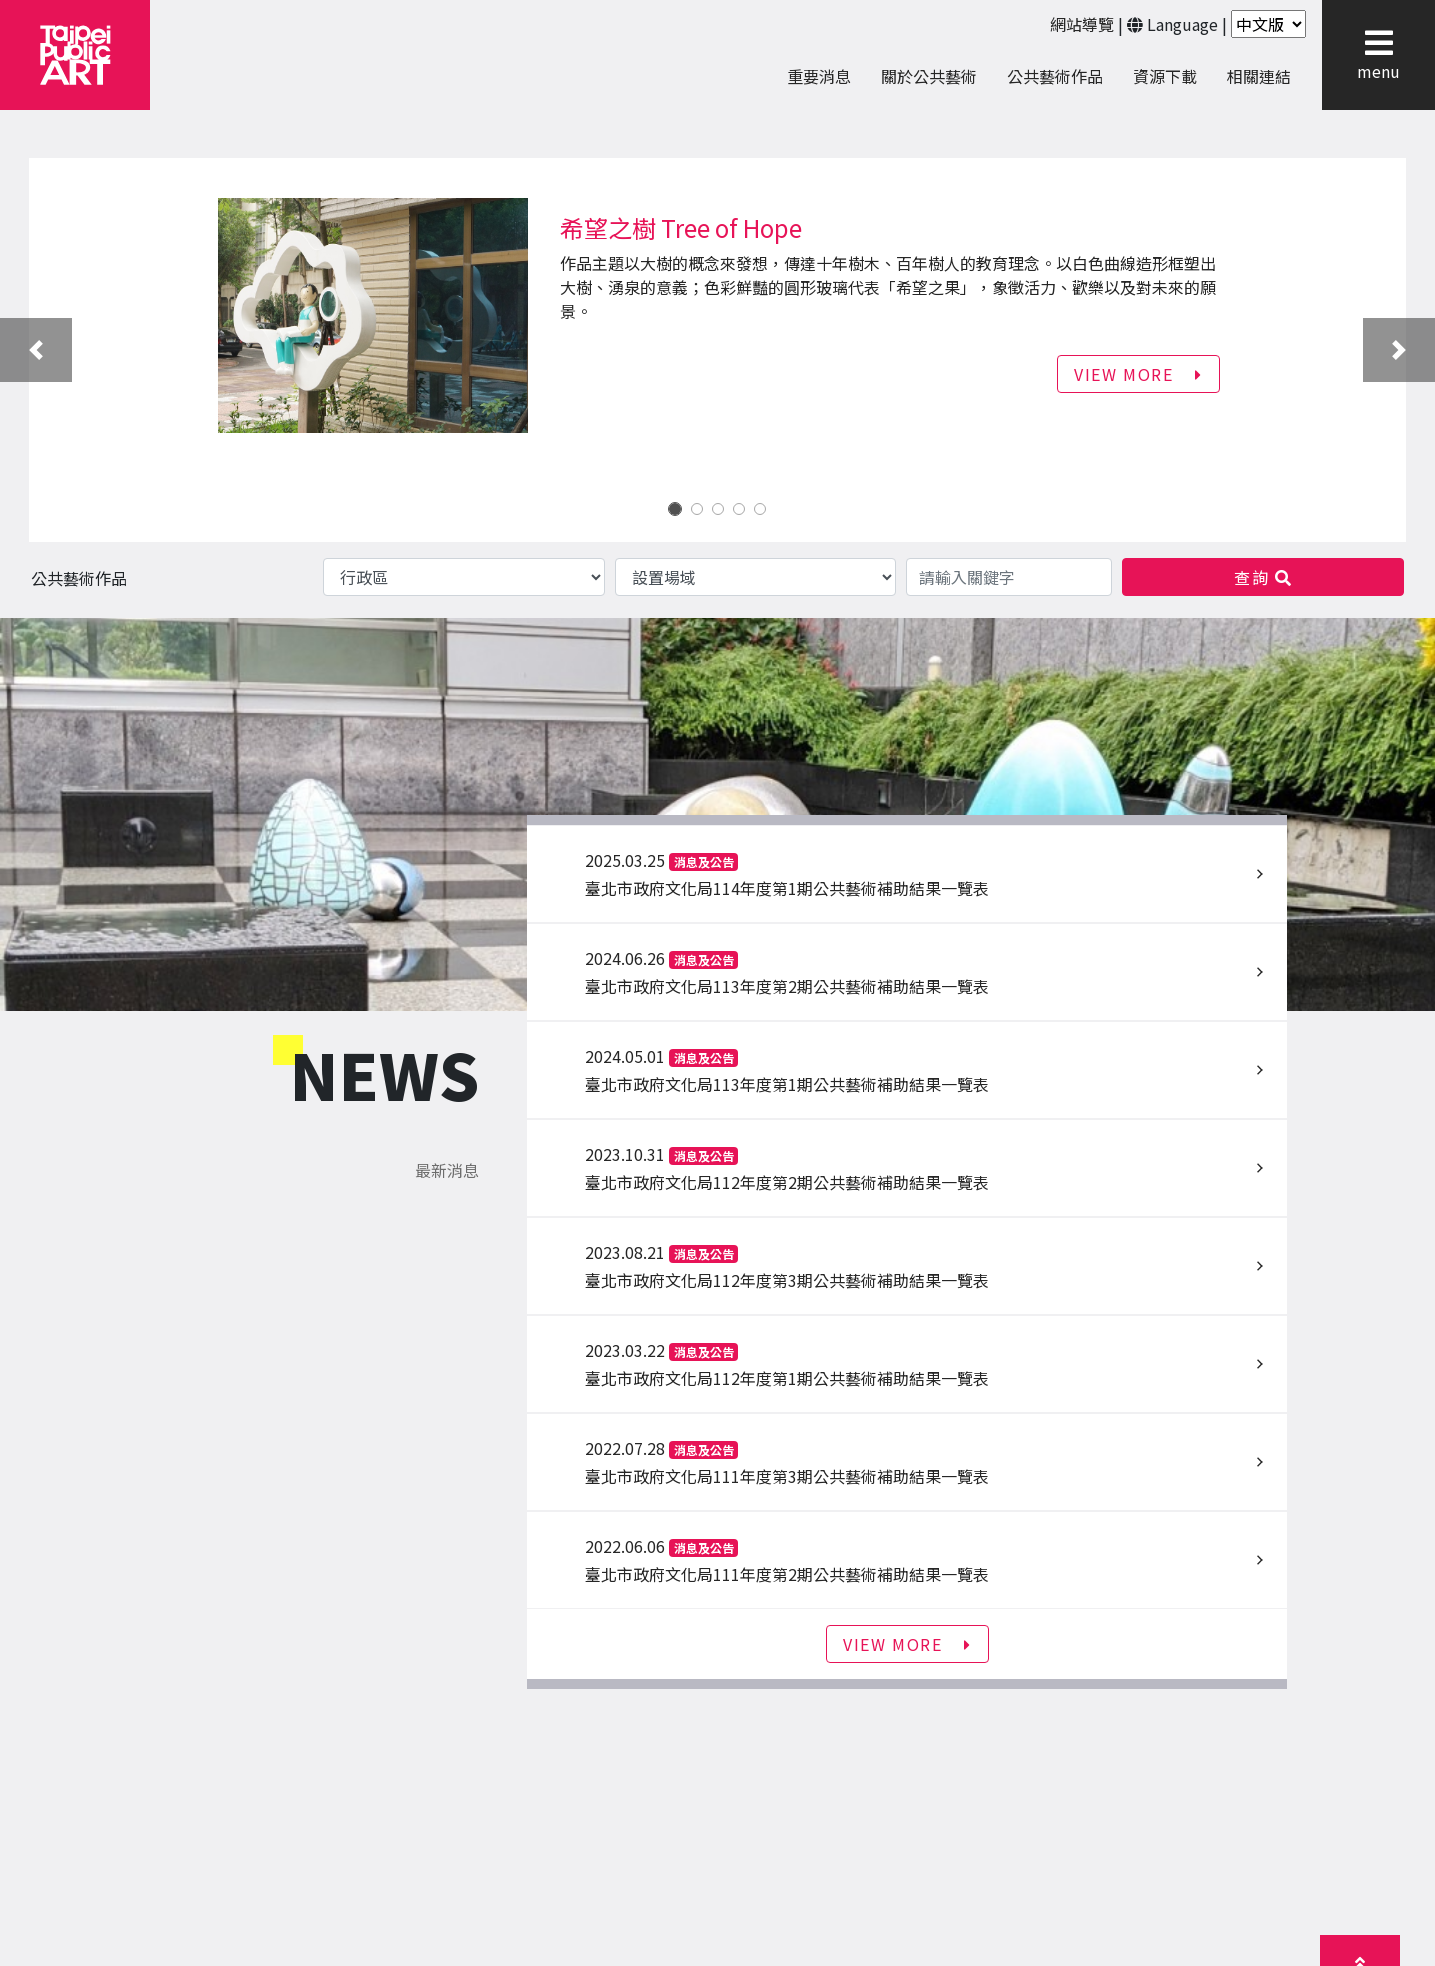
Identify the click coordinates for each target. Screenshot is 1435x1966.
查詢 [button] (1263, 577)
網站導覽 (1082, 24)
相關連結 (1259, 76)
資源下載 (1165, 76)
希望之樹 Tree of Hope (681, 227)
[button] (1378, 43)
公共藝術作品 (1055, 76)
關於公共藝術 (929, 76)
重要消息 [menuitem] (819, 76)
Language (1182, 24)
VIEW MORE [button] (1138, 374)
